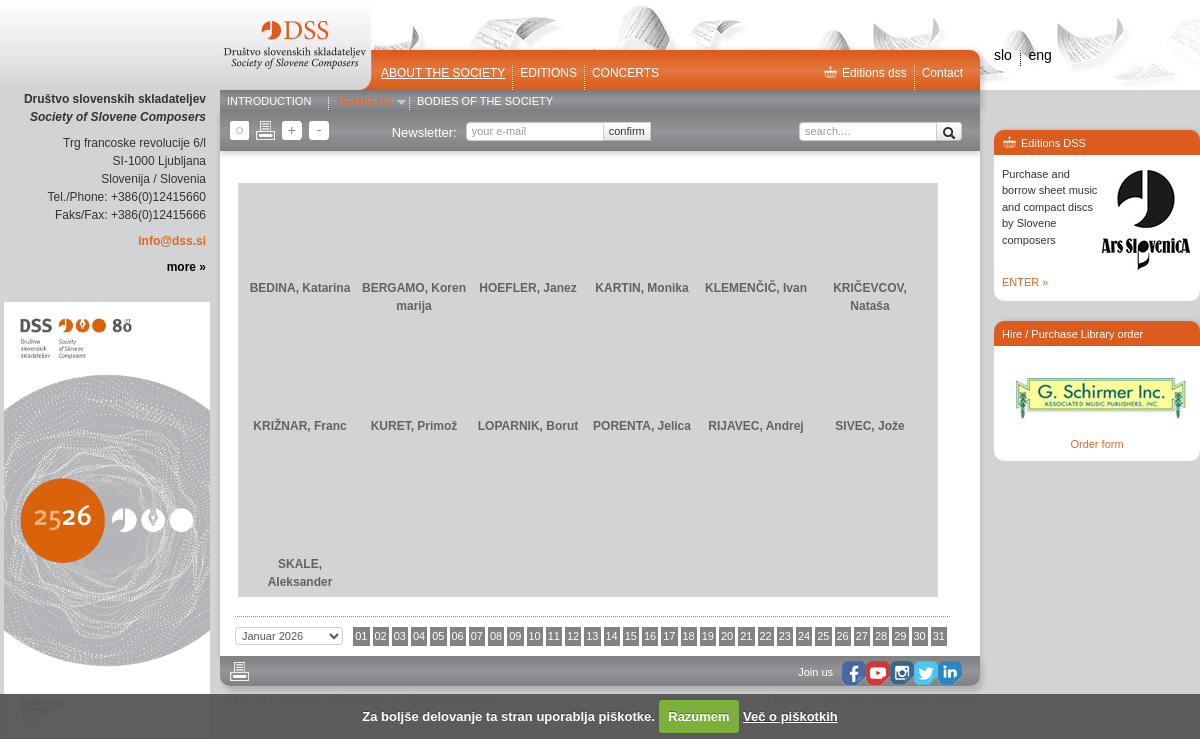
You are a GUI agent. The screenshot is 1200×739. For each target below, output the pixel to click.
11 (554, 636)
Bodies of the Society (485, 102)
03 (400, 636)
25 (823, 636)
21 (746, 636)
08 (496, 636)
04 (419, 636)
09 (515, 636)
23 (785, 636)
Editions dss (865, 73)
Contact (942, 73)
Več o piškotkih (790, 716)
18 (689, 636)
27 (862, 636)
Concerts (625, 73)
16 (650, 636)
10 (535, 636)
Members (364, 102)
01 (361, 636)
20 (727, 636)
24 (804, 636)
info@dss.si (172, 241)
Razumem (698, 716)
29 (900, 636)
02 (381, 636)
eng (1039, 55)
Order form (1096, 444)
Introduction (269, 102)
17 (669, 636)
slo (1003, 55)
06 (458, 636)
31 (939, 636)
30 (920, 636)
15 (631, 636)
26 (843, 636)
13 (592, 636)
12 (573, 636)
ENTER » (1025, 282)
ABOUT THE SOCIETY (443, 73)
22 (766, 636)
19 (708, 636)
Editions (548, 73)
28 (881, 636)
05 (438, 636)
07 (477, 636)
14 (612, 636)
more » (186, 267)
